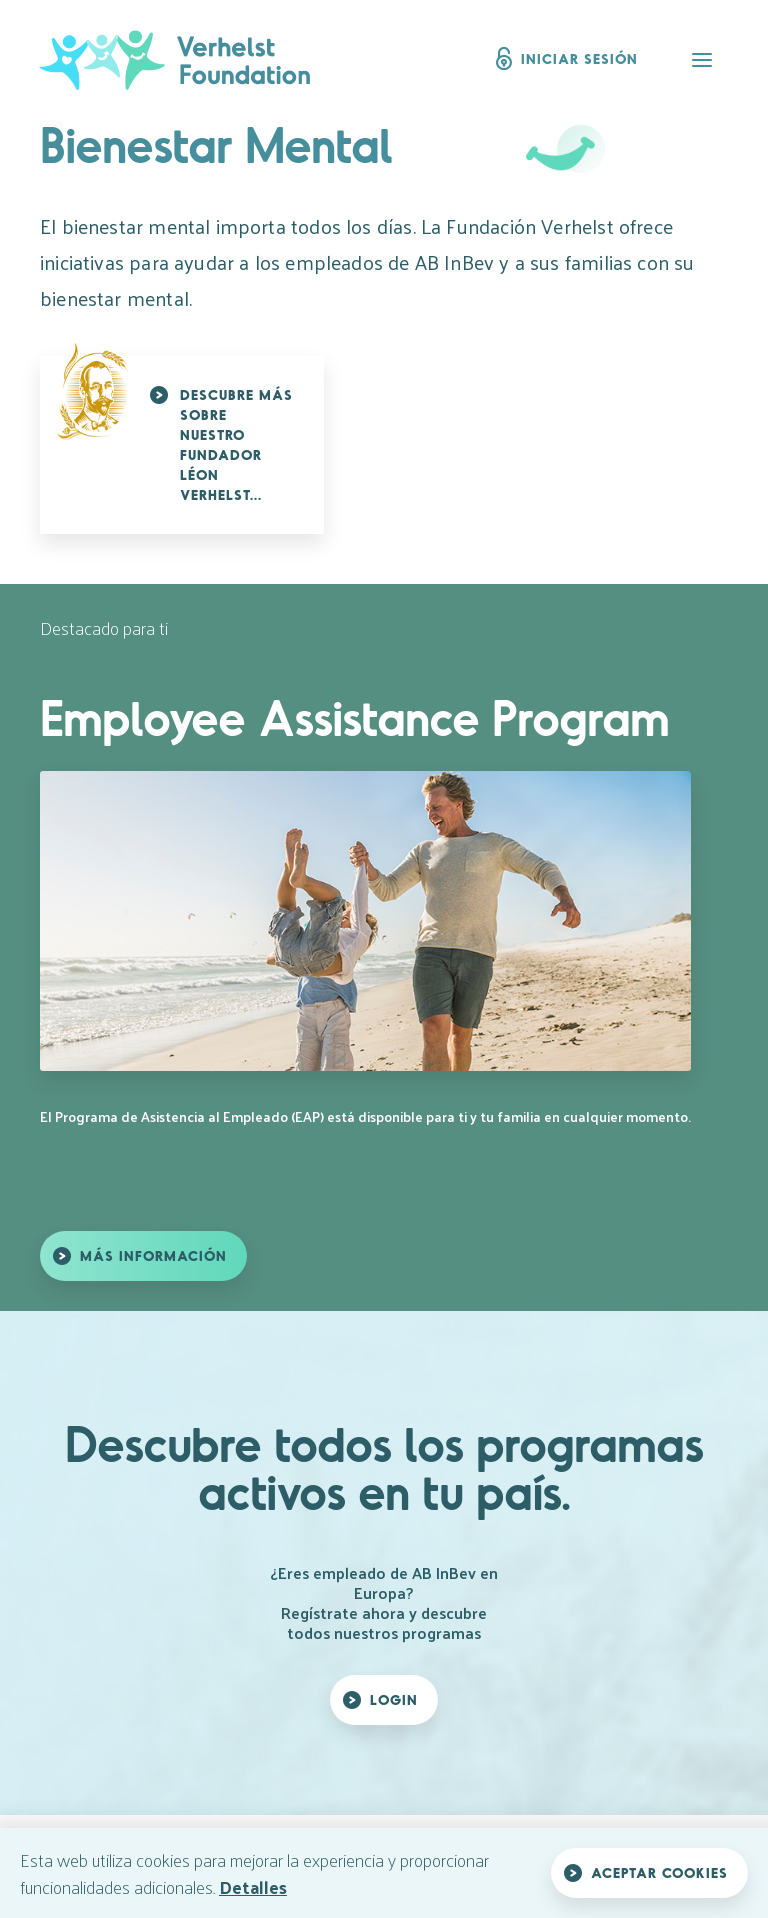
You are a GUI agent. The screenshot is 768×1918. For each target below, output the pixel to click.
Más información (153, 1255)
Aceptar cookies (659, 1872)
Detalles (253, 1886)
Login (394, 1699)
